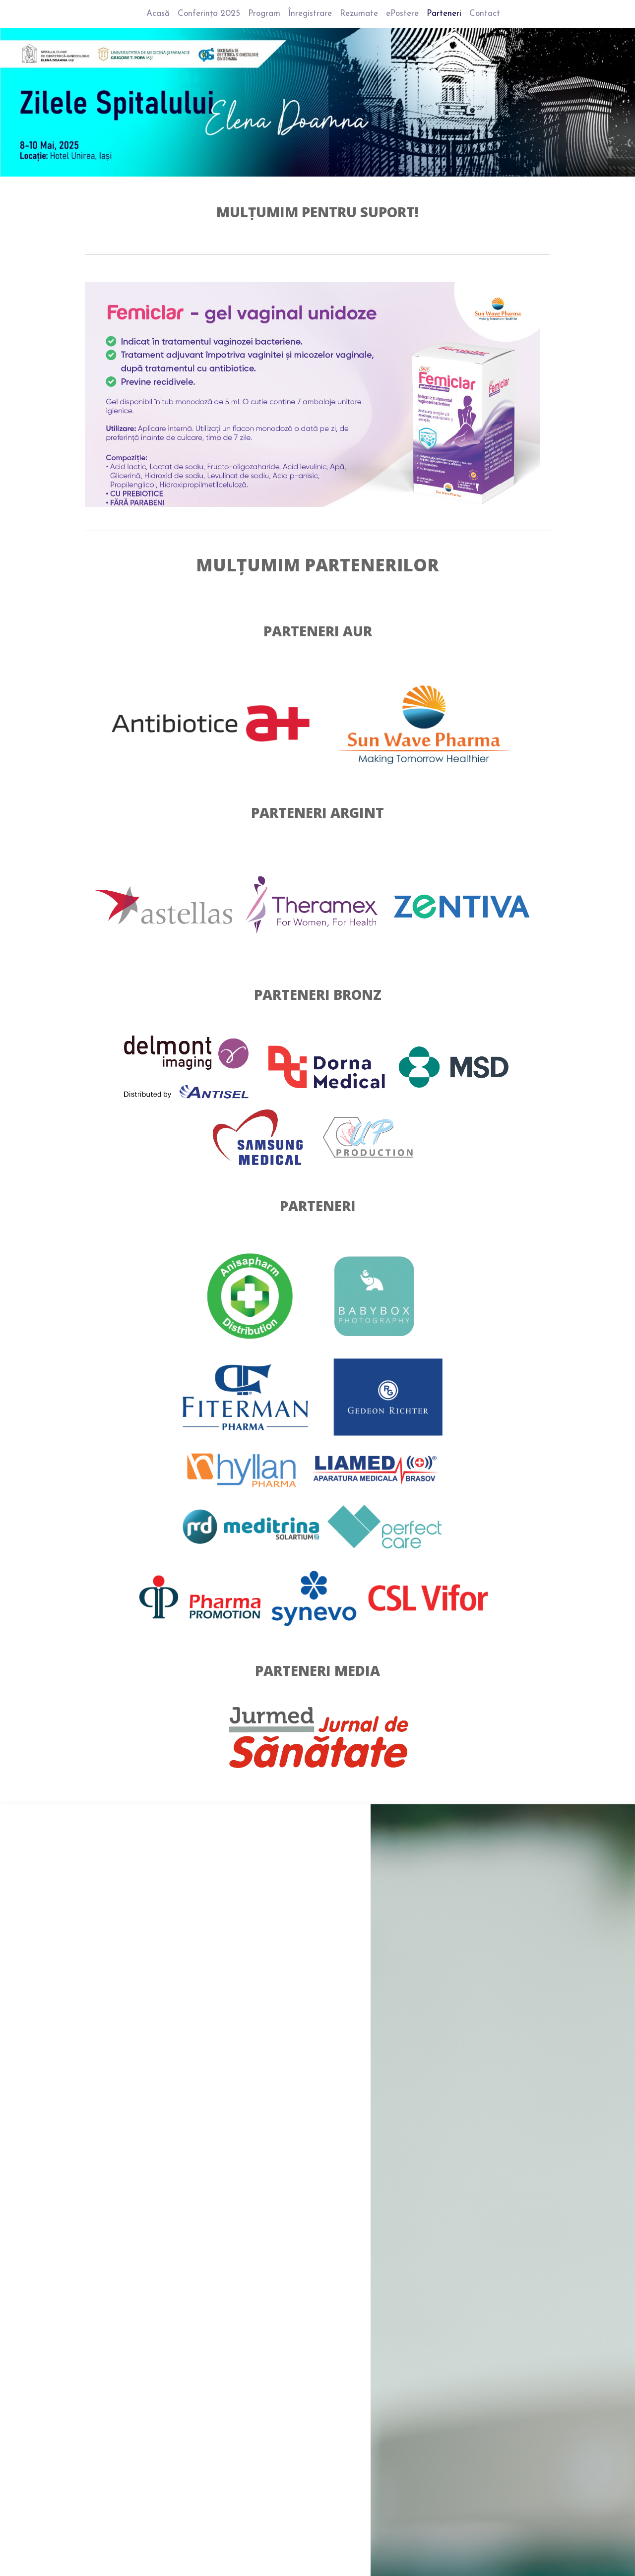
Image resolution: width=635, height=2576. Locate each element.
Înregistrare (310, 13)
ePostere (402, 13)
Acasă (158, 13)
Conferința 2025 (209, 13)
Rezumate (359, 13)
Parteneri (444, 13)
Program (264, 13)
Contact (484, 13)
